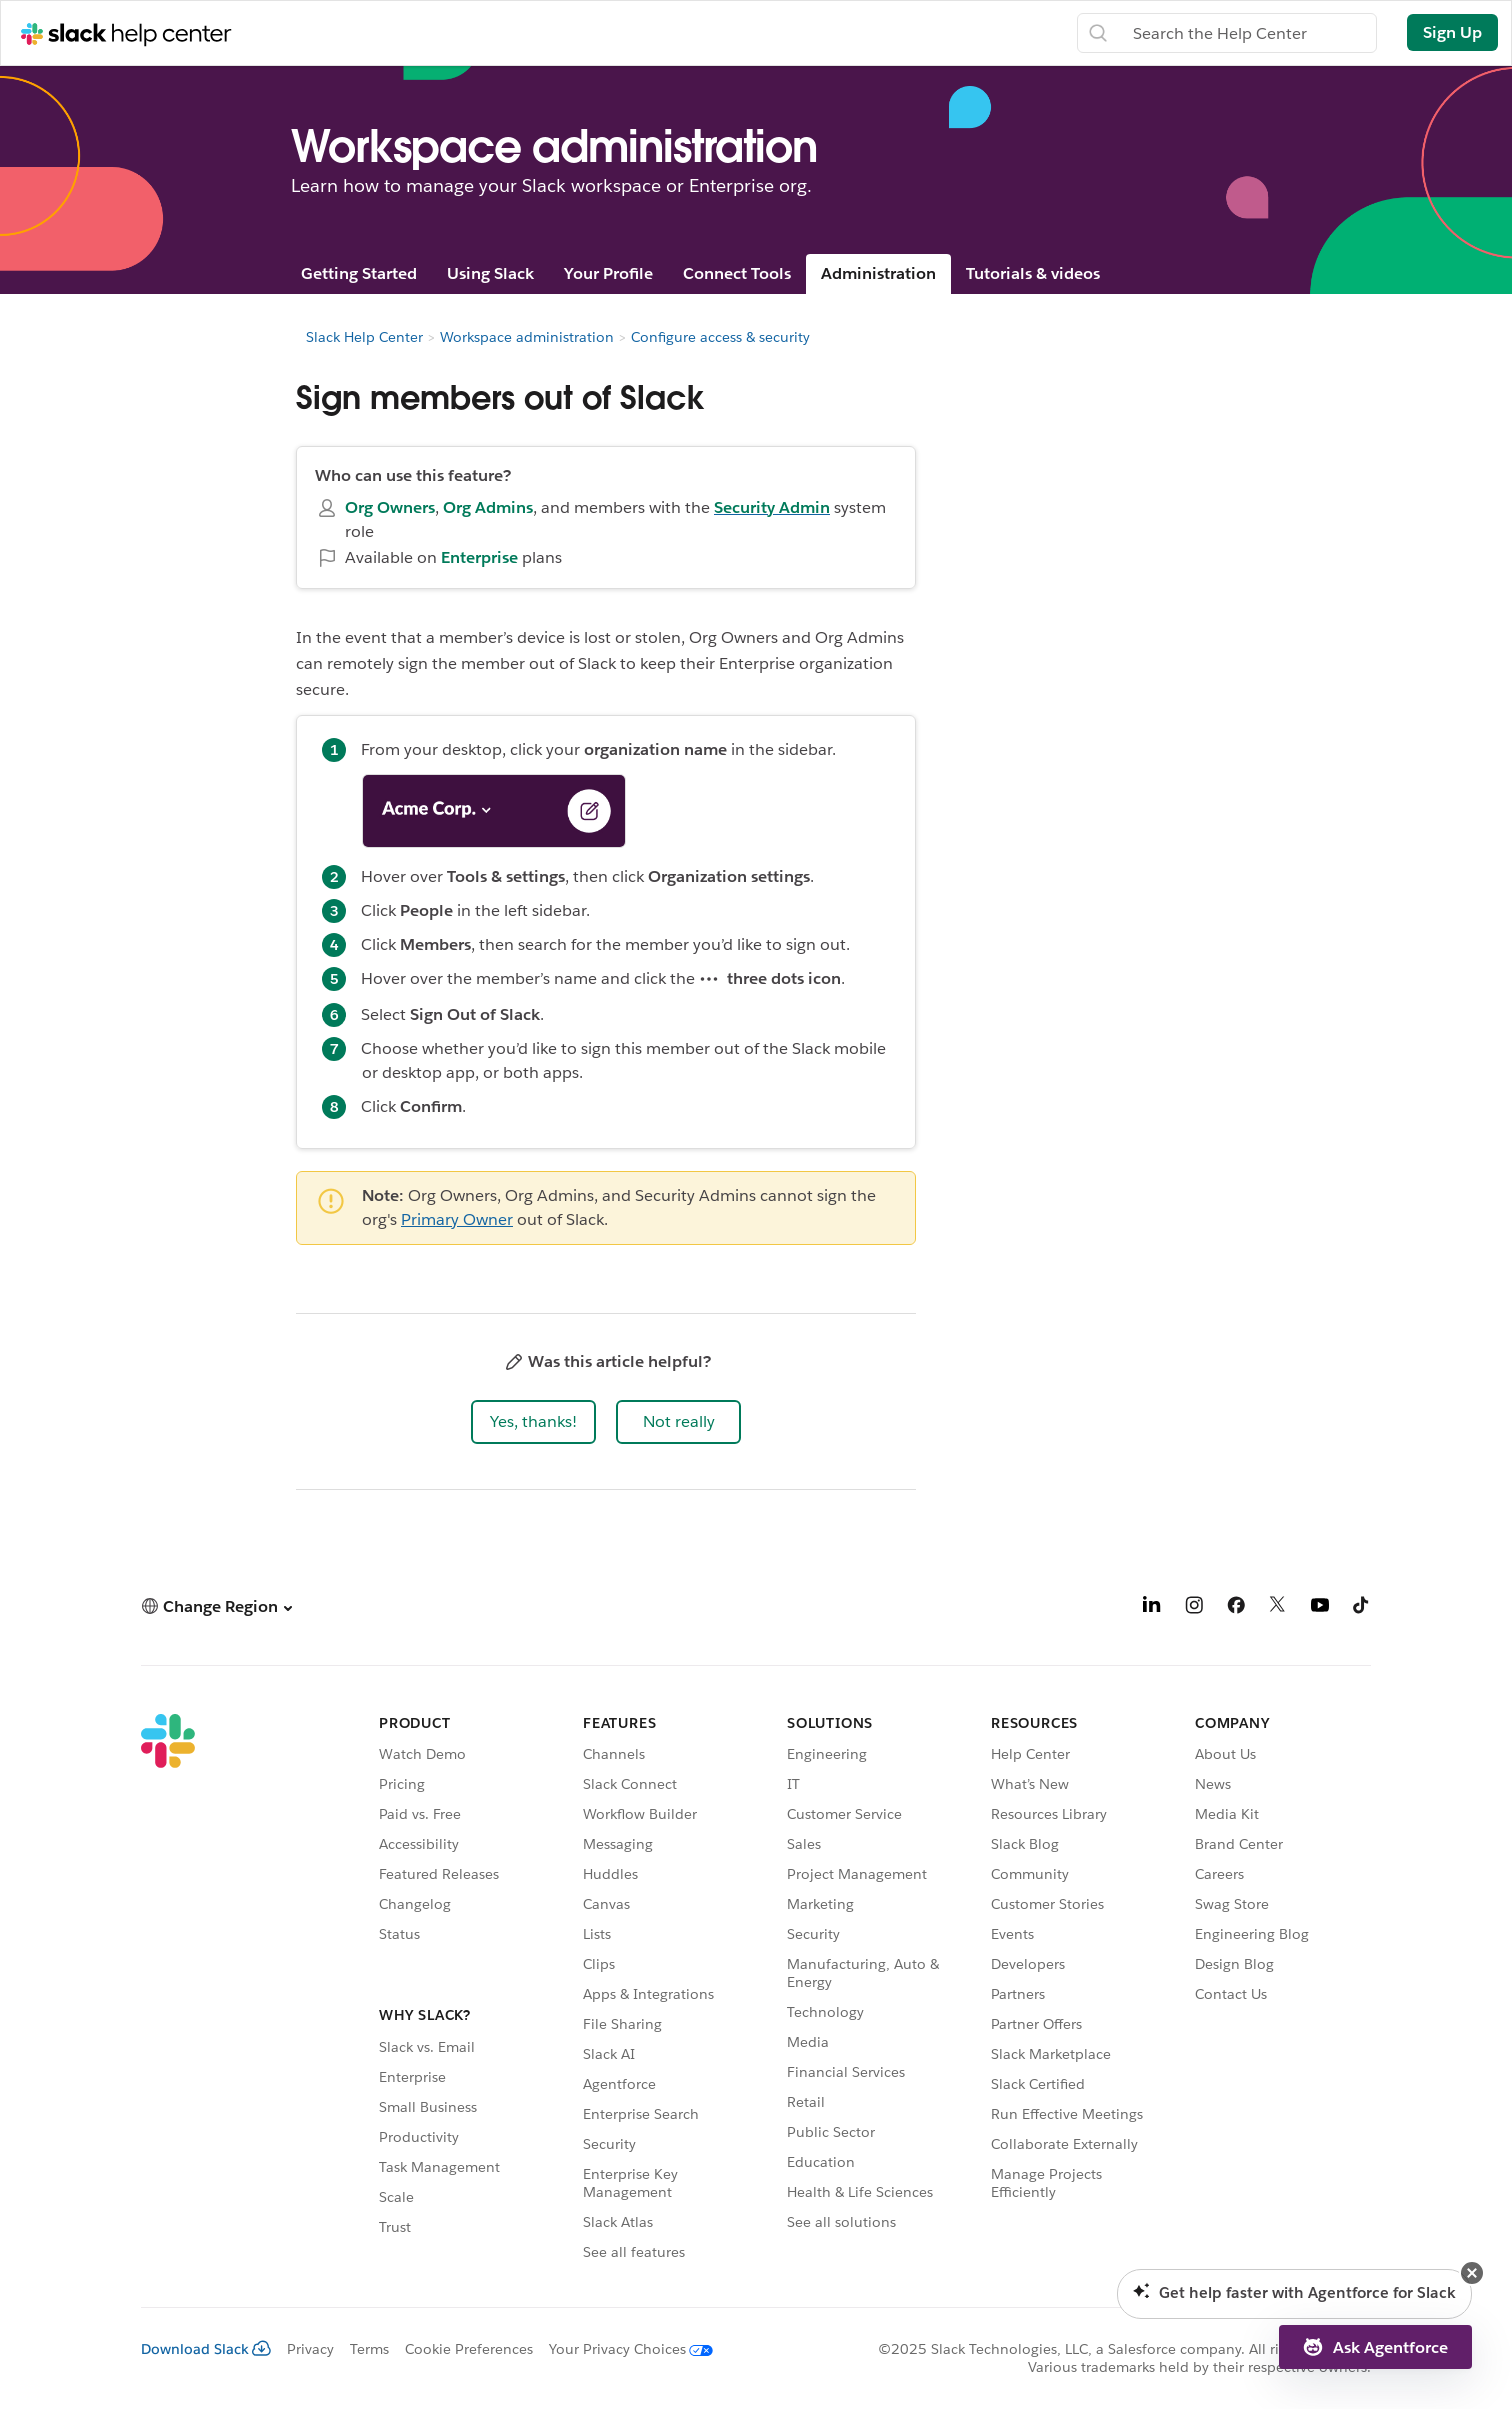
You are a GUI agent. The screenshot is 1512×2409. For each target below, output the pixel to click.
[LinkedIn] (1152, 1608)
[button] (533, 1422)
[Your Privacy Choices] (623, 2349)
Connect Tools (737, 273)
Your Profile (608, 273)
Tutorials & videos (1033, 273)
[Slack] (168, 1990)
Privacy (310, 2349)
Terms (369, 2349)
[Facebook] (1236, 1608)
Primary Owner (457, 1219)
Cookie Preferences (469, 2349)
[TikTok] (1362, 1608)
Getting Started (359, 273)
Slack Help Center (364, 337)
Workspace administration (527, 337)
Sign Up (1452, 32)
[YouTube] (1320, 1608)
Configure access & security (720, 337)
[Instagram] (1194, 1608)
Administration (878, 273)
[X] (1278, 1608)
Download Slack (206, 2349)
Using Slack (490, 273)
